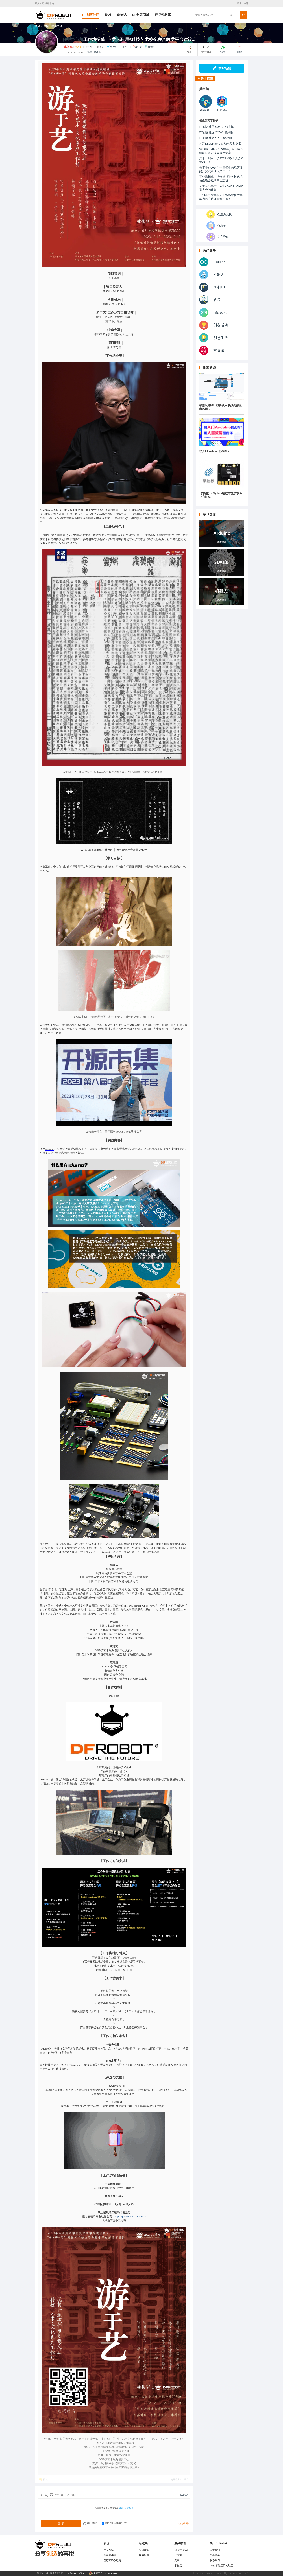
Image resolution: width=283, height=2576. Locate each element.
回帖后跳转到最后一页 (114, 2523)
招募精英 (215, 2555)
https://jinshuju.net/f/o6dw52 (130, 2216)
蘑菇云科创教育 (112, 2560)
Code (67, 2495)
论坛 (108, 15)
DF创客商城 (140, 15)
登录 (240, 3)
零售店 (178, 2565)
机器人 (123, 1771)
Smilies (73, 2495)
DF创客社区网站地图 (221, 2565)
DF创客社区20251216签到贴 (217, 126)
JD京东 (178, 2555)
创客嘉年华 (110, 2555)
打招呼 (149, 47)
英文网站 (109, 2550)
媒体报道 (144, 2555)
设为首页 (39, 3)
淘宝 (176, 2560)
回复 (45, 2479)
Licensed (244, 2573)
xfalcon (68, 46)
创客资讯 (57, 26)
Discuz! (231, 2573)
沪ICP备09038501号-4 (74, 2573)
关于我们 (215, 2550)
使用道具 (175, 2479)
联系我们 (215, 2560)
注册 (245, 3)
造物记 (122, 15)
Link (57, 2495)
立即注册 (129, 2508)
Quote (62, 2495)
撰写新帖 (222, 68)
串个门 (125, 47)
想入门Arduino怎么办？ (214, 451)
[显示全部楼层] (94, 52)
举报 (186, 2479)
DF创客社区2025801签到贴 (216, 132)
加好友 (137, 47)
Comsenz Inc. (211, 2573)
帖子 (232, 15)
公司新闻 (144, 2550)
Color (46, 2495)
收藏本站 (49, 3)
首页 (37, 26)
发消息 (112, 47)
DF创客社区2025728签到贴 (216, 137)
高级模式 (184, 2495)
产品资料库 (163, 15)
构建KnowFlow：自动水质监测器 (220, 143)
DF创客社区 (90, 15)
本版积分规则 (183, 2523)
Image (51, 2495)
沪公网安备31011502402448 (103, 2573)
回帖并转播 (90, 2523)
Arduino (49, 1148)
